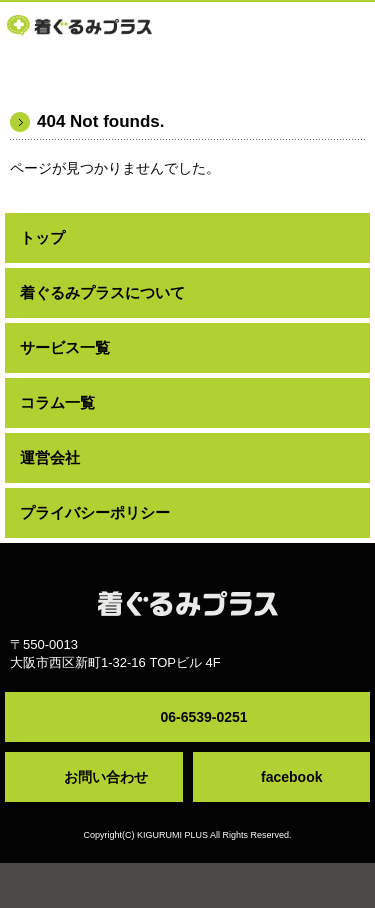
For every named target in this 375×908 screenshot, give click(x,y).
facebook (291, 777)
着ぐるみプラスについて (102, 292)
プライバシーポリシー (95, 512)
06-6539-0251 (203, 717)
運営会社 (50, 457)
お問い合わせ (106, 777)
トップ (42, 237)
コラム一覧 (57, 402)
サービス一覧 (65, 347)
